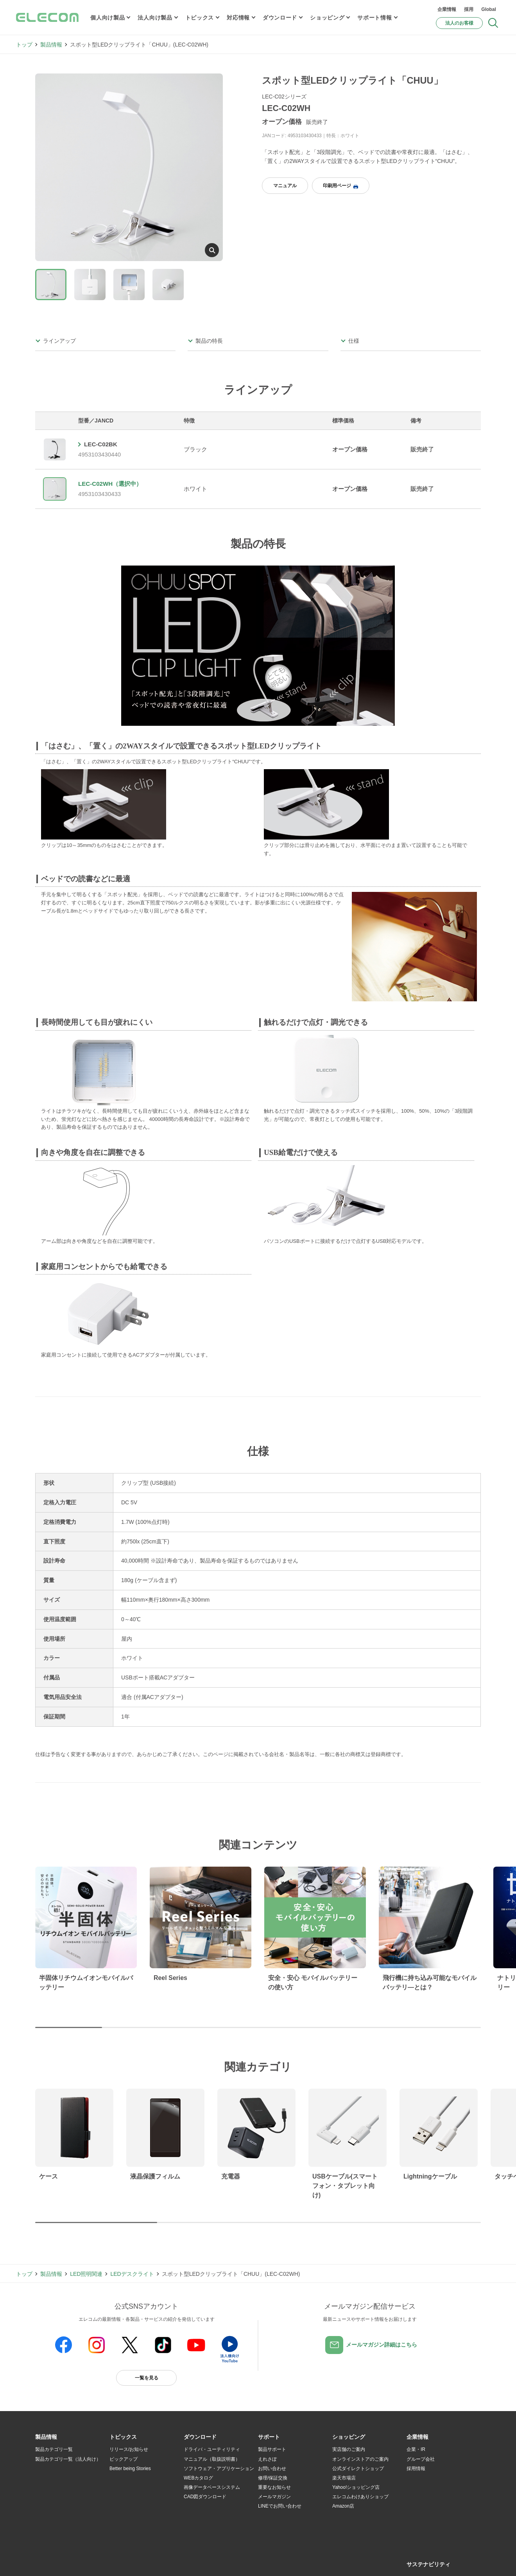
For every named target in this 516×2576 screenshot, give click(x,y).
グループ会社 (421, 2459)
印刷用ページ (340, 186)
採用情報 (416, 2468)
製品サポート (272, 2449)
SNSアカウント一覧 (53, 2561)
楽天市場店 (344, 2478)
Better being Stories (130, 2468)
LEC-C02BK (100, 444)
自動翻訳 (284, 2561)
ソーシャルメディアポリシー (211, 2561)
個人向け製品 (107, 17)
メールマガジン (274, 2496)
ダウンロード (280, 17)
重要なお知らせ (274, 2487)
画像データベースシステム (212, 2487)
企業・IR (416, 2449)
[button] (123, 2437)
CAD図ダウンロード (205, 2496)
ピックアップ (123, 2459)
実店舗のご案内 (348, 2449)
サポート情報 (374, 17)
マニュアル (285, 185)
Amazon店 (343, 2506)
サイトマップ (90, 2561)
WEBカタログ (198, 2478)
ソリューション (51, 2487)
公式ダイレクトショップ (358, 2468)
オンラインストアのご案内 (360, 2459)
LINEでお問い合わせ (279, 2506)
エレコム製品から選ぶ (132, 2506)
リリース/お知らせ (128, 2449)
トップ (24, 44)
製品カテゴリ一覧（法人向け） (68, 2459)
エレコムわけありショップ (360, 2496)
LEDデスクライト (132, 2274)
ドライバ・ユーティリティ (212, 2449)
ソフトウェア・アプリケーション (219, 2468)
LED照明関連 (86, 2274)
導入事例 (44, 2497)
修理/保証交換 (272, 2478)
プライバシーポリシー (157, 2561)
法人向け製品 (155, 17)
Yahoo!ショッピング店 (356, 2487)
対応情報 (238, 17)
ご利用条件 (120, 2561)
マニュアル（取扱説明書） (212, 2459)
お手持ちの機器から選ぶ (135, 2497)
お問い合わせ (272, 2468)
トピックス (199, 17)
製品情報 (51, 44)
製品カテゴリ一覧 (54, 2449)
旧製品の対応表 (125, 2525)
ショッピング (327, 17)
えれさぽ (267, 2459)
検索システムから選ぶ (132, 2516)
